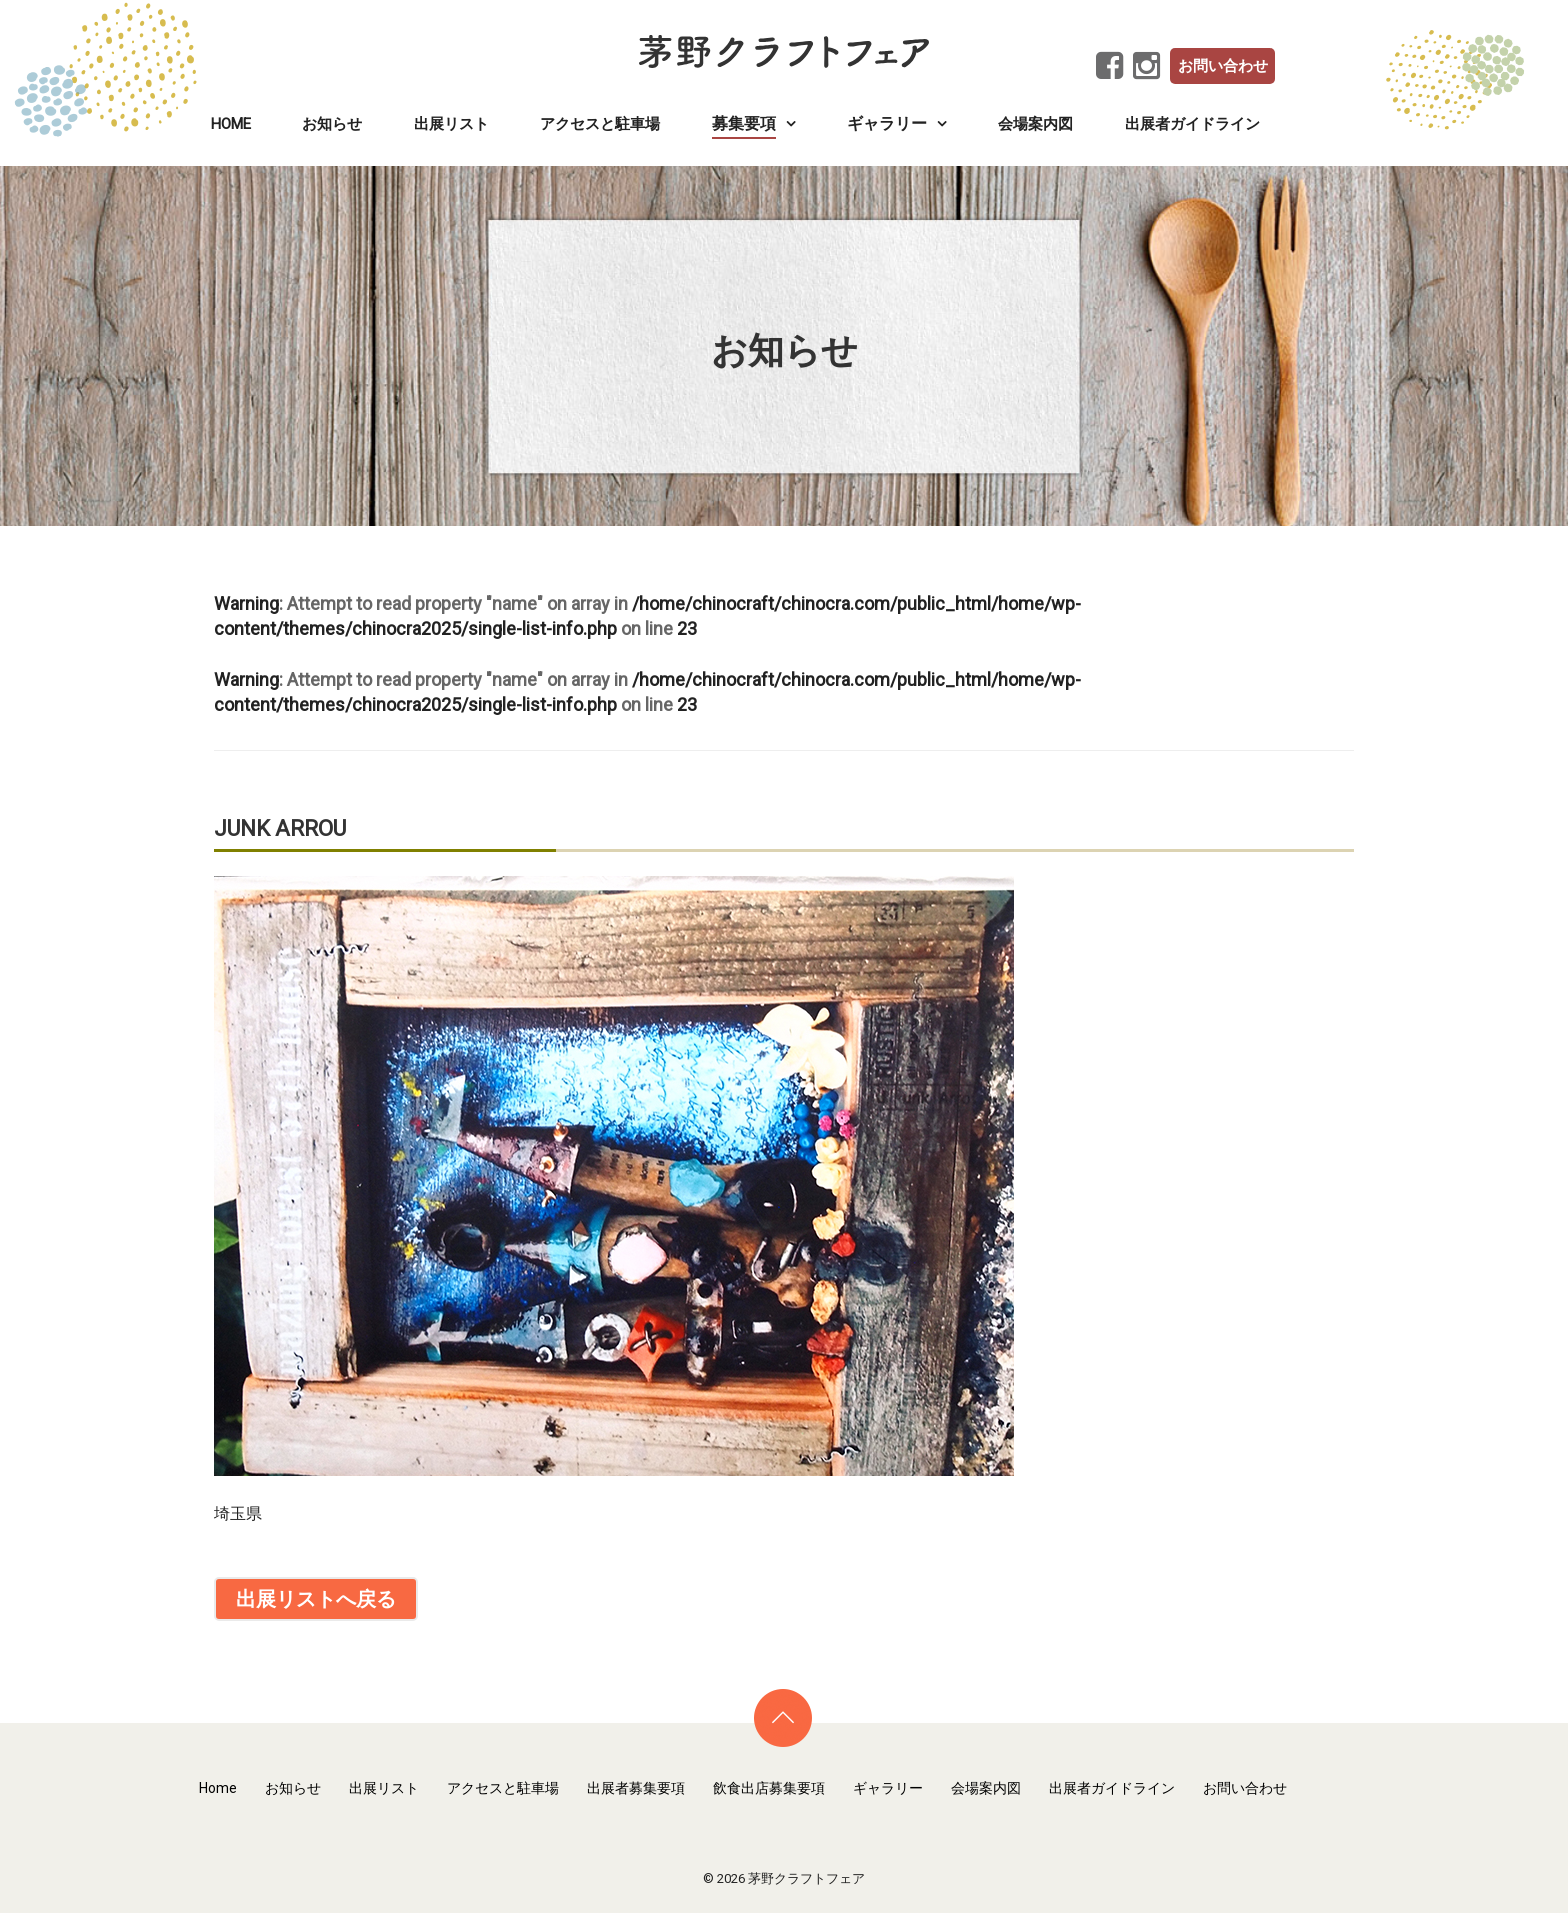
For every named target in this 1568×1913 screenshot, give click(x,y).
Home (231, 124)
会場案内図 (1035, 124)
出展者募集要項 (636, 1788)
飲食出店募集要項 (769, 1788)
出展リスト (451, 124)
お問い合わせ (1223, 66)
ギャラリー (888, 1788)
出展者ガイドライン (1192, 124)
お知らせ (332, 124)
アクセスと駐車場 (600, 124)
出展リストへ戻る (316, 1599)
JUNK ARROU (280, 828)
